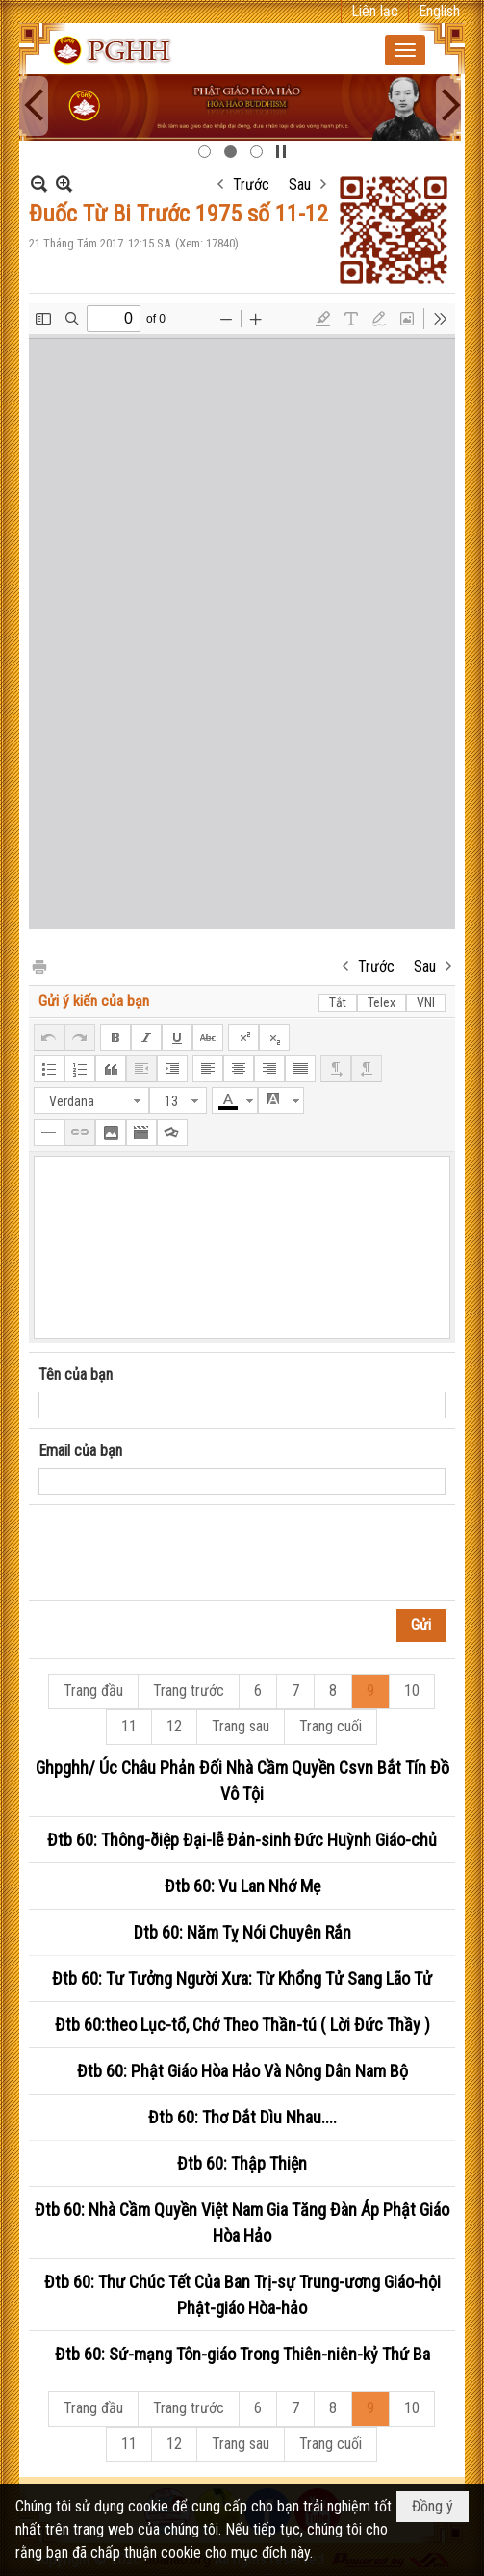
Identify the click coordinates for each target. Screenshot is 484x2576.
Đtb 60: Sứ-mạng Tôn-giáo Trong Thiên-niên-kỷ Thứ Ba (242, 2354)
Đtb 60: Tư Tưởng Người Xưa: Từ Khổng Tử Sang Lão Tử (242, 1978)
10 (412, 1690)
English (439, 11)
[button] (405, 50)
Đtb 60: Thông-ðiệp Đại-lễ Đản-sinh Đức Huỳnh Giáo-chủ (242, 1840)
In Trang (38, 965)
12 (174, 1726)
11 (129, 1726)
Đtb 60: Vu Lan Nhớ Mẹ (242, 1886)
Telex (381, 1002)
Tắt (337, 1002)
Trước (251, 184)
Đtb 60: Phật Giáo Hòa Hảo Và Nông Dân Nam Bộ (242, 2071)
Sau (300, 184)
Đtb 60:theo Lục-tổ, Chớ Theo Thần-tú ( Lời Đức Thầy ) (242, 2025)
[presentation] (184, 1553)
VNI (426, 1002)
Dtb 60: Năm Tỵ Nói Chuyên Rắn (242, 1932)
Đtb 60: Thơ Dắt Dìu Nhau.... (242, 2117)
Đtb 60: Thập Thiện (242, 2163)
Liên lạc (374, 11)
